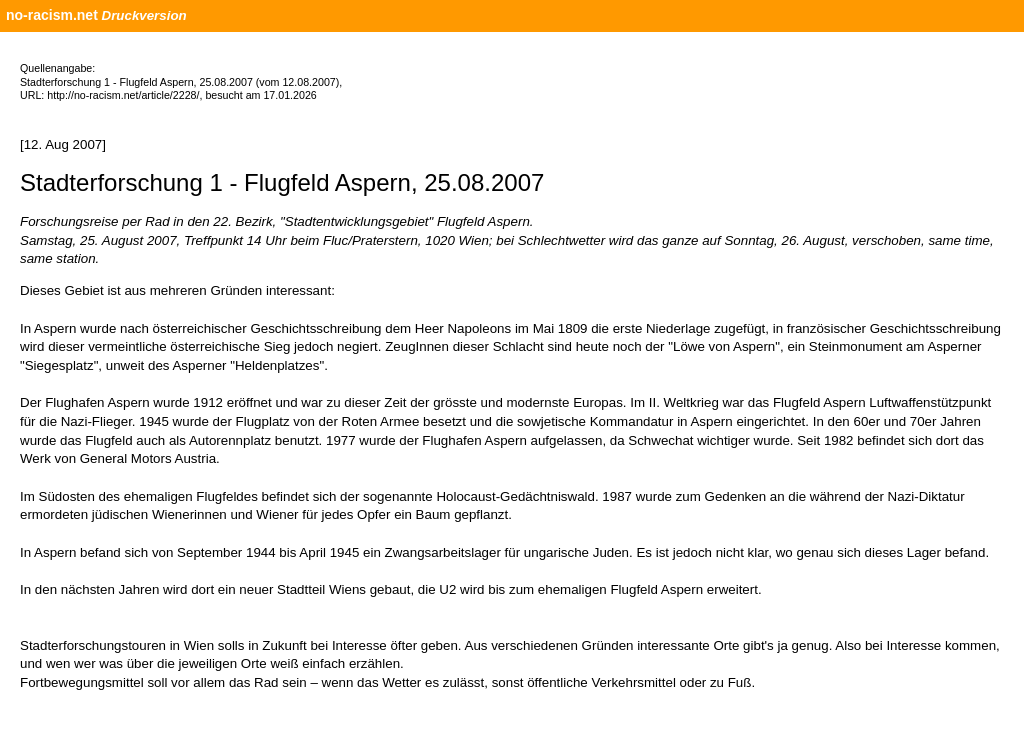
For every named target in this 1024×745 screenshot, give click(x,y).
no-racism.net (52, 15)
